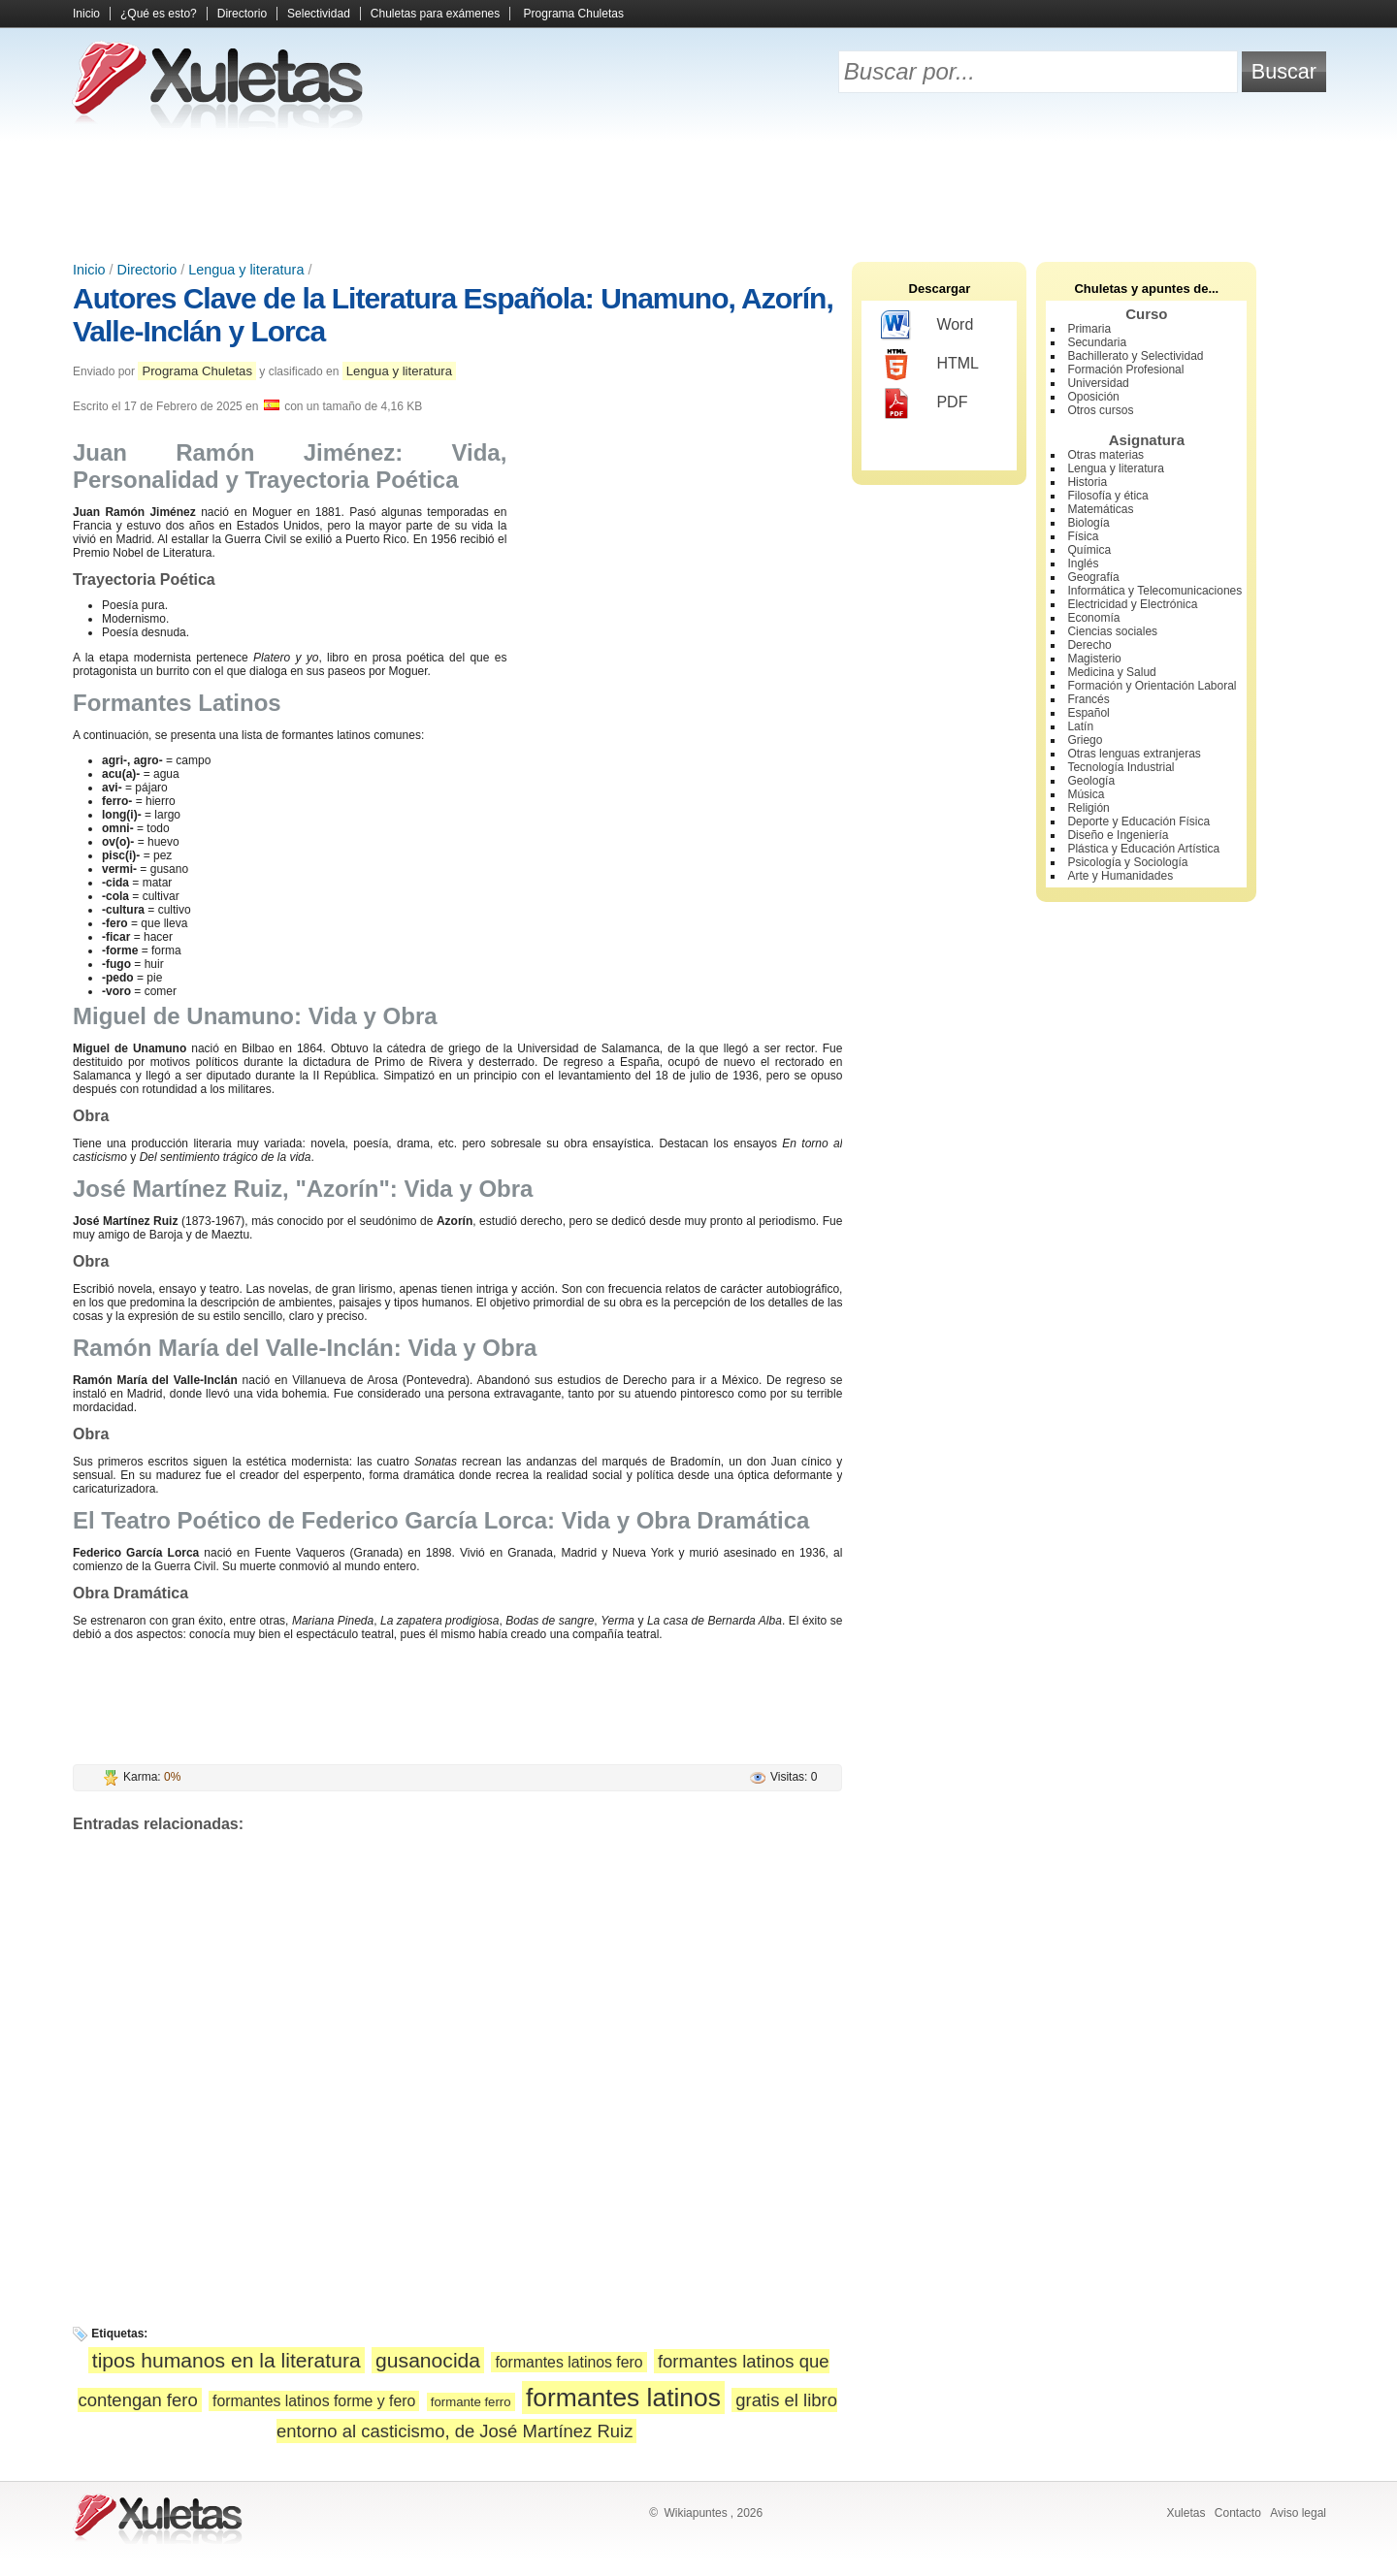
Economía (1093, 618)
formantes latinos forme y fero (313, 2401)
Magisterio (1094, 658)
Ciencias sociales (1112, 631)
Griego (1084, 740)
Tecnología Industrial (1120, 767)
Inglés (1082, 563)
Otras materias (1105, 455)
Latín (1080, 726)
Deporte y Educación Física (1138, 821)
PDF (924, 403)
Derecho (1089, 645)
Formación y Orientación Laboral (1151, 685)
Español (1088, 713)
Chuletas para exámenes (435, 13)
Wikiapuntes (695, 2513)
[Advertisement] (698, 193)
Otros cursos (1100, 410)
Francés (1088, 699)
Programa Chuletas (574, 13)
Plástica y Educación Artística (1143, 848)
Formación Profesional (1125, 369)
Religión (1088, 808)
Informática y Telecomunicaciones (1154, 590)
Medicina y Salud (1111, 672)
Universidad (1097, 383)
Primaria (1089, 329)
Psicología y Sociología (1127, 862)
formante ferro (471, 2402)
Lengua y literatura (246, 269)
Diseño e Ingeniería (1117, 835)
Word (927, 325)
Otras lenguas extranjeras (1133, 753)
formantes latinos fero (568, 2362)
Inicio (86, 13)
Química (1089, 550)
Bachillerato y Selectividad (1135, 356)
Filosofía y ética (1107, 495)
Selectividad (318, 13)
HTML (930, 364)
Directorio (242, 13)
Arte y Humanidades (1120, 876)
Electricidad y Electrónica (1132, 604)
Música (1085, 794)
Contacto (1238, 2513)
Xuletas (1185, 2513)
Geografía (1093, 577)
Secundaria (1096, 342)
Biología (1088, 523)
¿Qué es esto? (158, 13)
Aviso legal (1298, 2513)
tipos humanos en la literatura (226, 2360)
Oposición (1093, 396)
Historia (1087, 482)
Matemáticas (1100, 509)
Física (1082, 536)
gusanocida (427, 2360)
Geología (1091, 781)
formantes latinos (623, 2397)
